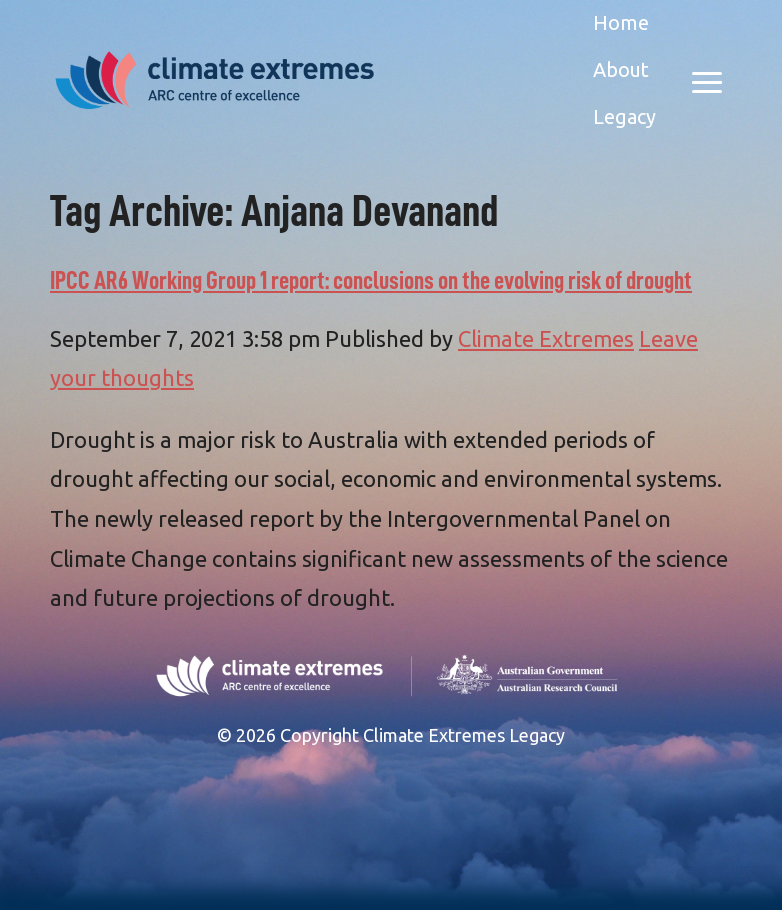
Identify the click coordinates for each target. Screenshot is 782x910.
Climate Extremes (546, 338)
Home (621, 22)
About (621, 69)
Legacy (624, 116)
